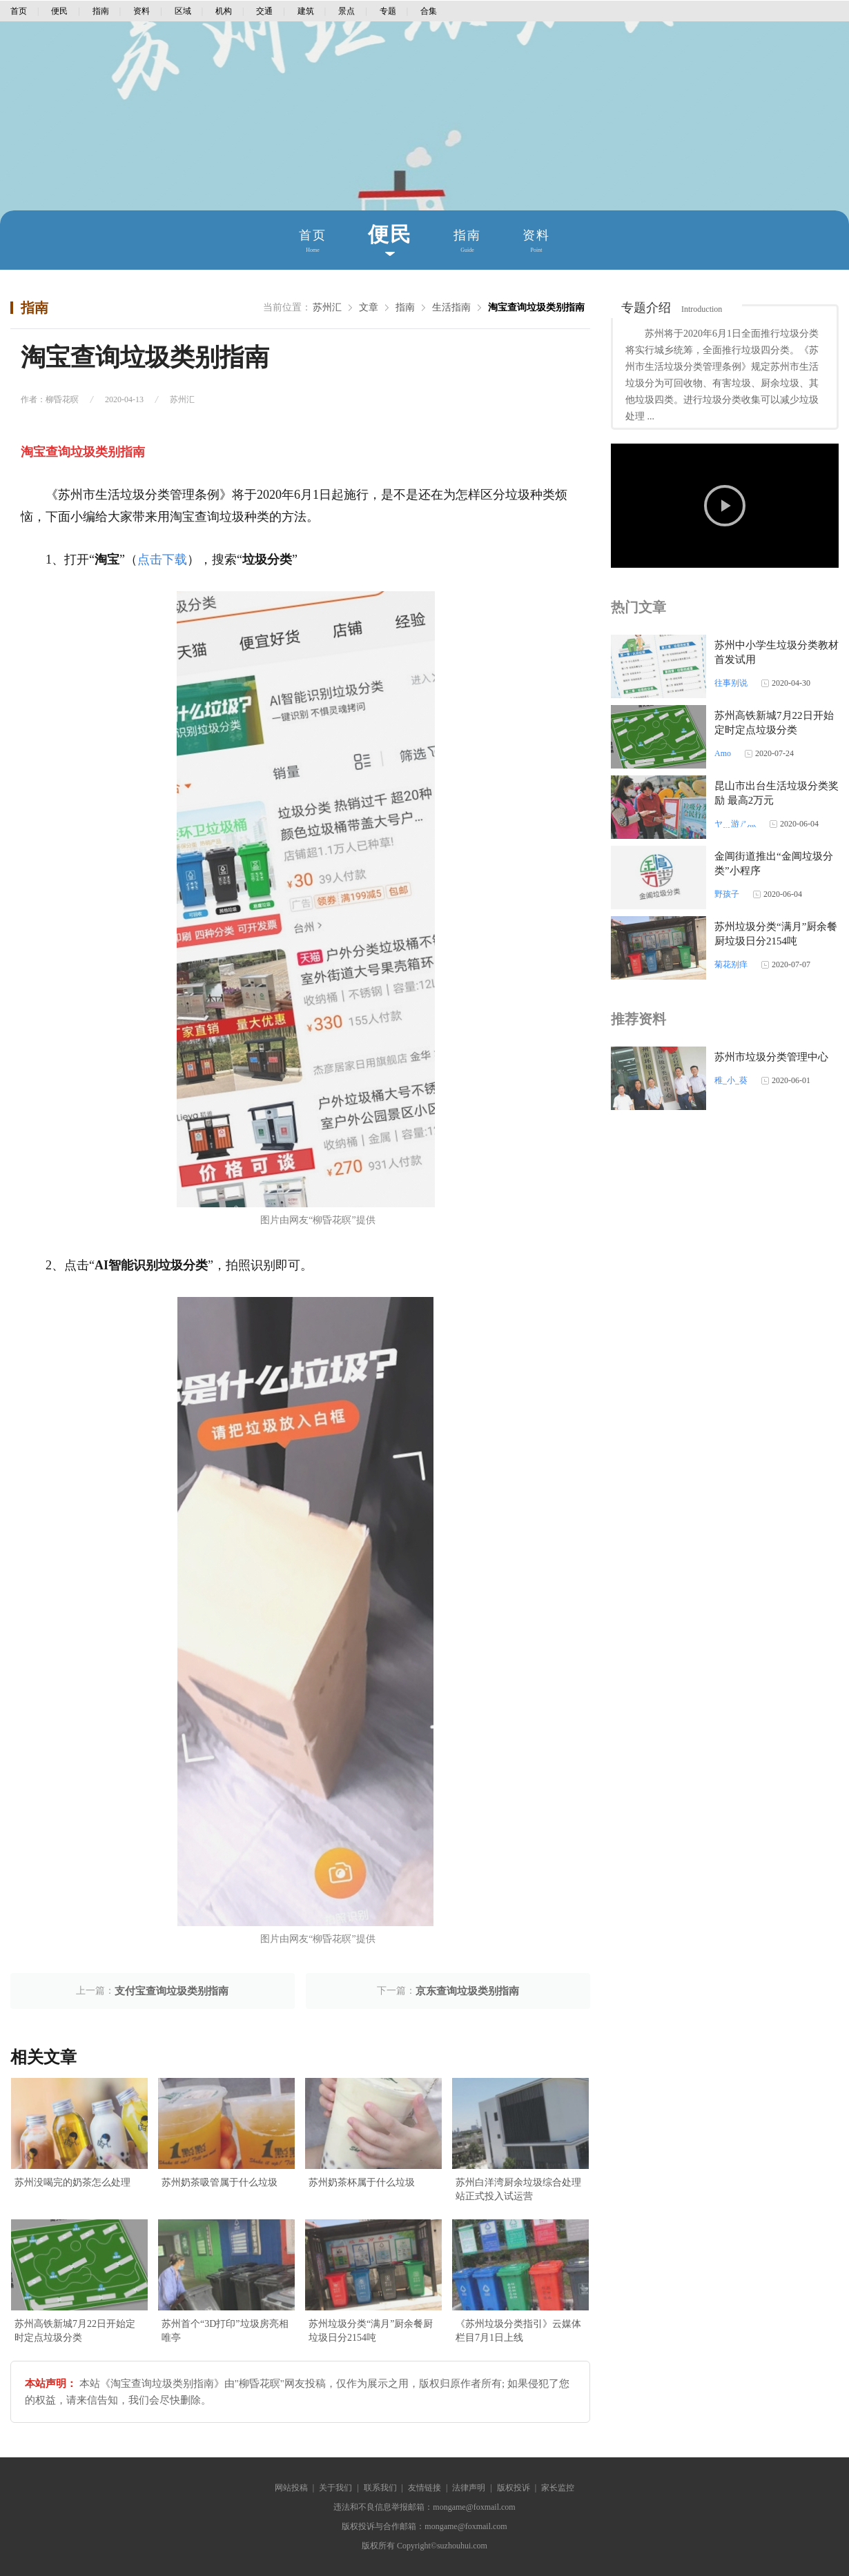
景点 (346, 11)
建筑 (305, 11)
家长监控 (557, 2488)
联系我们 (380, 2488)
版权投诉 (513, 2488)
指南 (100, 11)
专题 (388, 11)
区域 (183, 11)
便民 (59, 11)
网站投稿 (291, 2488)
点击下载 (162, 559)
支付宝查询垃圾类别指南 (171, 1991)
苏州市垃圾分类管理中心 (771, 1056)
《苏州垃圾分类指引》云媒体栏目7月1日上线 (518, 2331)
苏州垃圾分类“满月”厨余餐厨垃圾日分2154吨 (371, 2331)
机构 (223, 11)
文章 (368, 307)
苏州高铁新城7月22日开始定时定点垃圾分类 (74, 2331)
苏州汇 (327, 307)
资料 (141, 11)
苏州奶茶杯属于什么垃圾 (362, 2182)
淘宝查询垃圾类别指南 (536, 307)
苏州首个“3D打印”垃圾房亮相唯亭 (225, 2331)
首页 (18, 11)
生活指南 (451, 307)
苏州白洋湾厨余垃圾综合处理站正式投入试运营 (518, 2189)
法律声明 (468, 2488)
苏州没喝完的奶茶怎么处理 (72, 2182)
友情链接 (424, 2488)
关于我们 (335, 2488)
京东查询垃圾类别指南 (467, 1991)
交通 (264, 11)
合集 (428, 11)
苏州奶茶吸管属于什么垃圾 (219, 2182)
